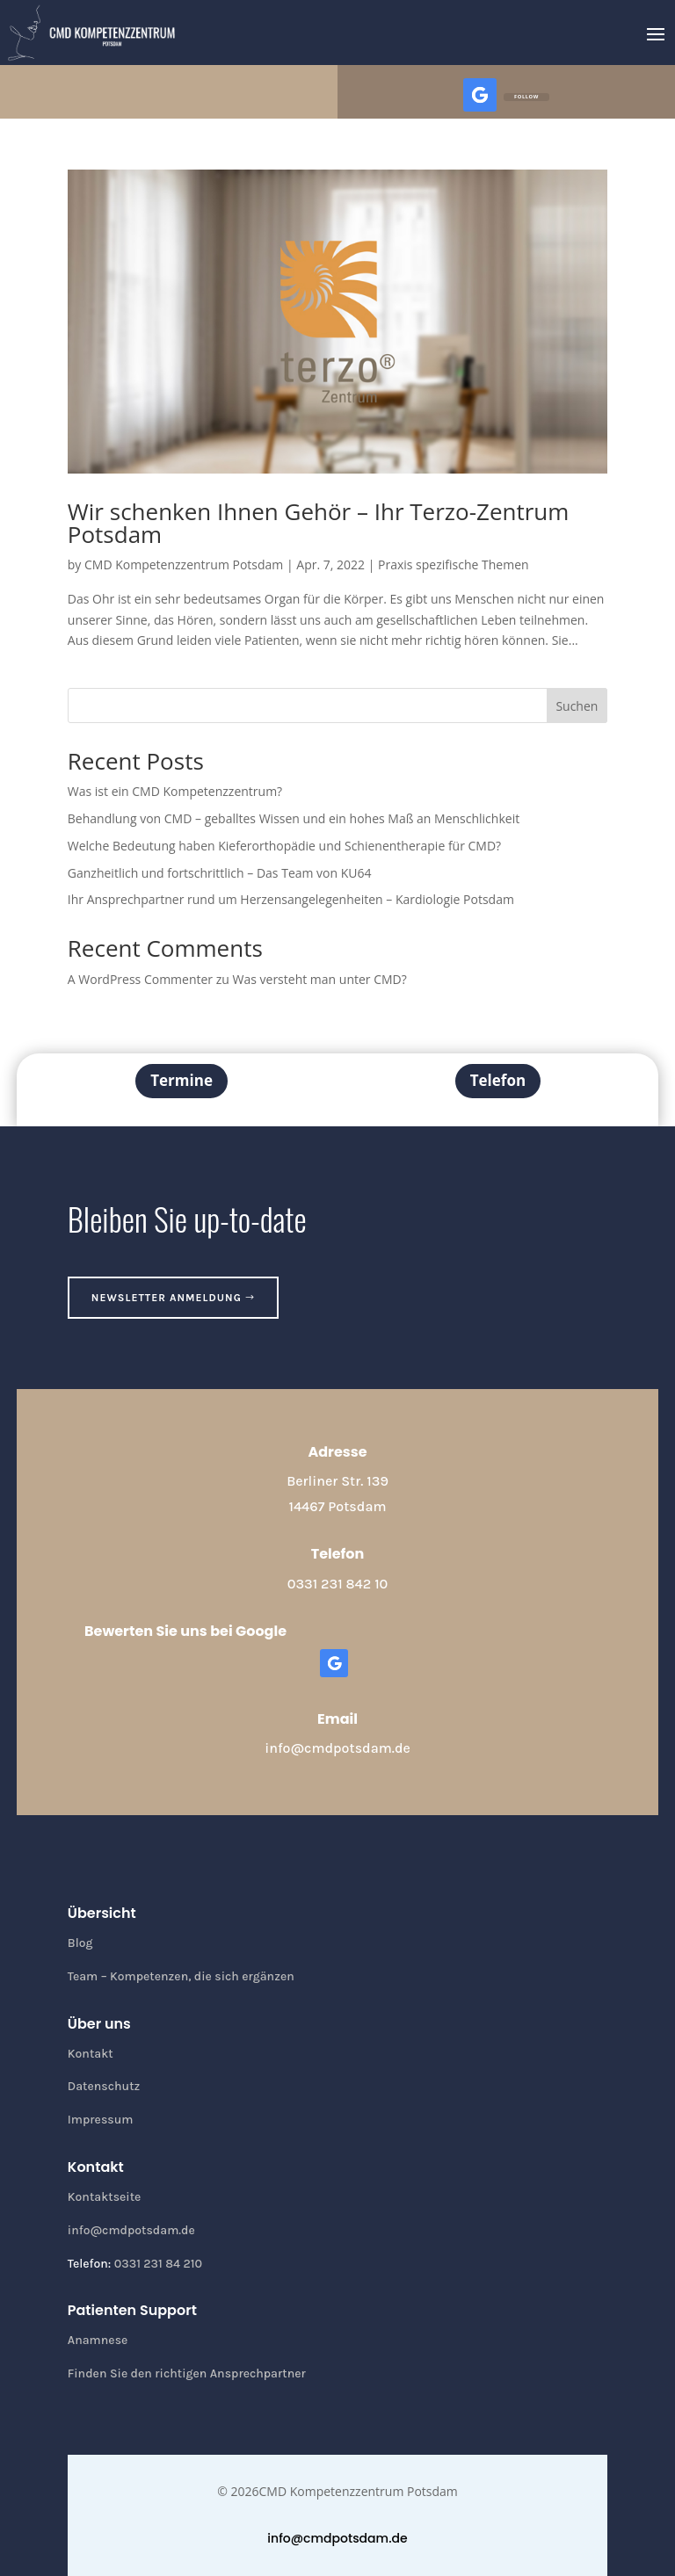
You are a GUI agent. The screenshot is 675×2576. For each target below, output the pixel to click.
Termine (181, 1080)
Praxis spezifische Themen (453, 564)
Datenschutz (104, 2086)
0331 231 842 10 (337, 1583)
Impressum (101, 2119)
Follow (526, 96)
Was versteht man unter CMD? (320, 979)
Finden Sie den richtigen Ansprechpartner (187, 2373)
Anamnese (98, 2340)
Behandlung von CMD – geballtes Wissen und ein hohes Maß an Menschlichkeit (293, 818)
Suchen (576, 706)
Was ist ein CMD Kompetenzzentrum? (175, 791)
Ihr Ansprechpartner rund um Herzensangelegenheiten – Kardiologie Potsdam (291, 899)
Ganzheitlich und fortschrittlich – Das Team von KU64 (220, 873)
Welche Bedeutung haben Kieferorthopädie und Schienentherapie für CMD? (284, 845)
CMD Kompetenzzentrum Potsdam (183, 564)
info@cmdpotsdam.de (337, 1748)
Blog (80, 1943)
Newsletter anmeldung (166, 1298)
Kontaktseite (105, 2196)
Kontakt (90, 2053)
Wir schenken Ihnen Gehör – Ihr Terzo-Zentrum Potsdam (319, 523)
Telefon (498, 1080)
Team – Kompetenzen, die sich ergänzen (181, 1976)
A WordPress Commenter (140, 979)
